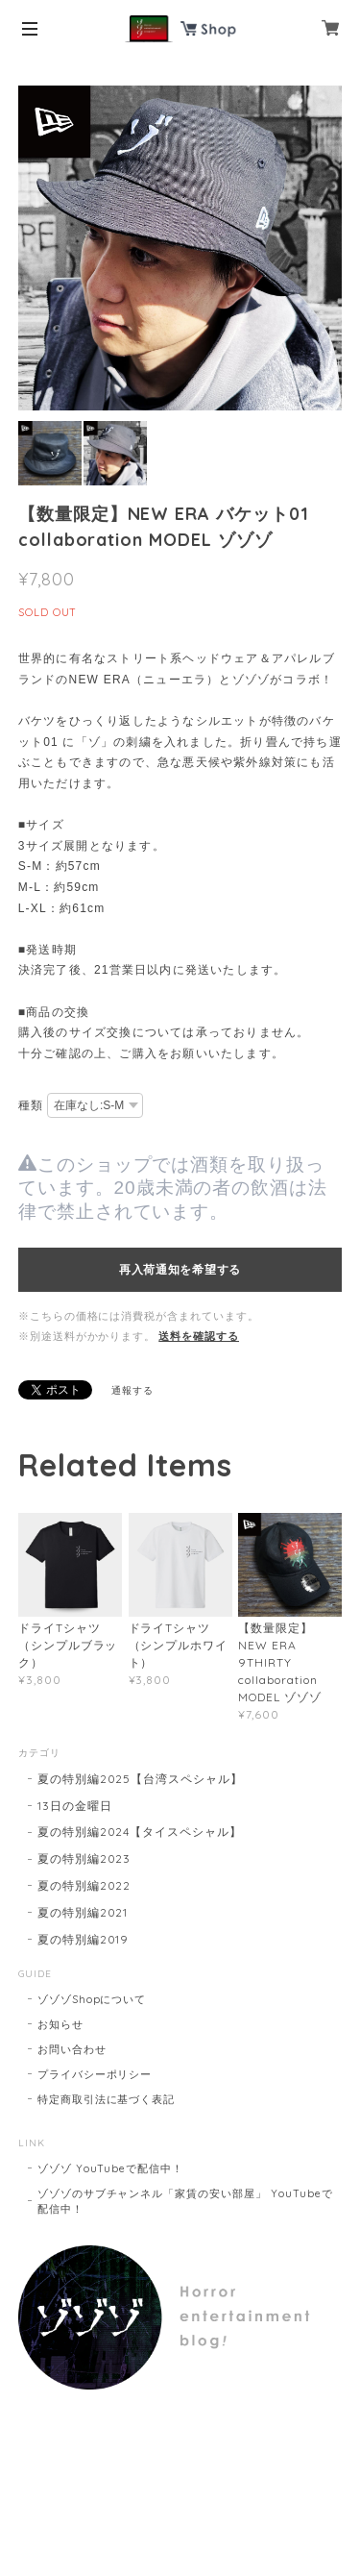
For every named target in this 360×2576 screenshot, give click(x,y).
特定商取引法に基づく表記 (106, 2099)
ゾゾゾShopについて (92, 1999)
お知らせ (60, 2024)
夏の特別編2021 (83, 1912)
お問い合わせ (72, 2049)
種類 (30, 1105)
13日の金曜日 (74, 1805)
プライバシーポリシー (95, 2074)
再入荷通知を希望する (180, 1269)
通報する (132, 1390)
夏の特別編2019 (83, 1939)
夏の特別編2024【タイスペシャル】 (139, 1831)
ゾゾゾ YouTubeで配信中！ (110, 2168)
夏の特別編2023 (84, 1858)
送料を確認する (198, 1336)
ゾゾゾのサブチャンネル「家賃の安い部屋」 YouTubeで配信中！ (185, 2201)
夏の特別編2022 (84, 1885)
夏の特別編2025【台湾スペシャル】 (140, 1778)
